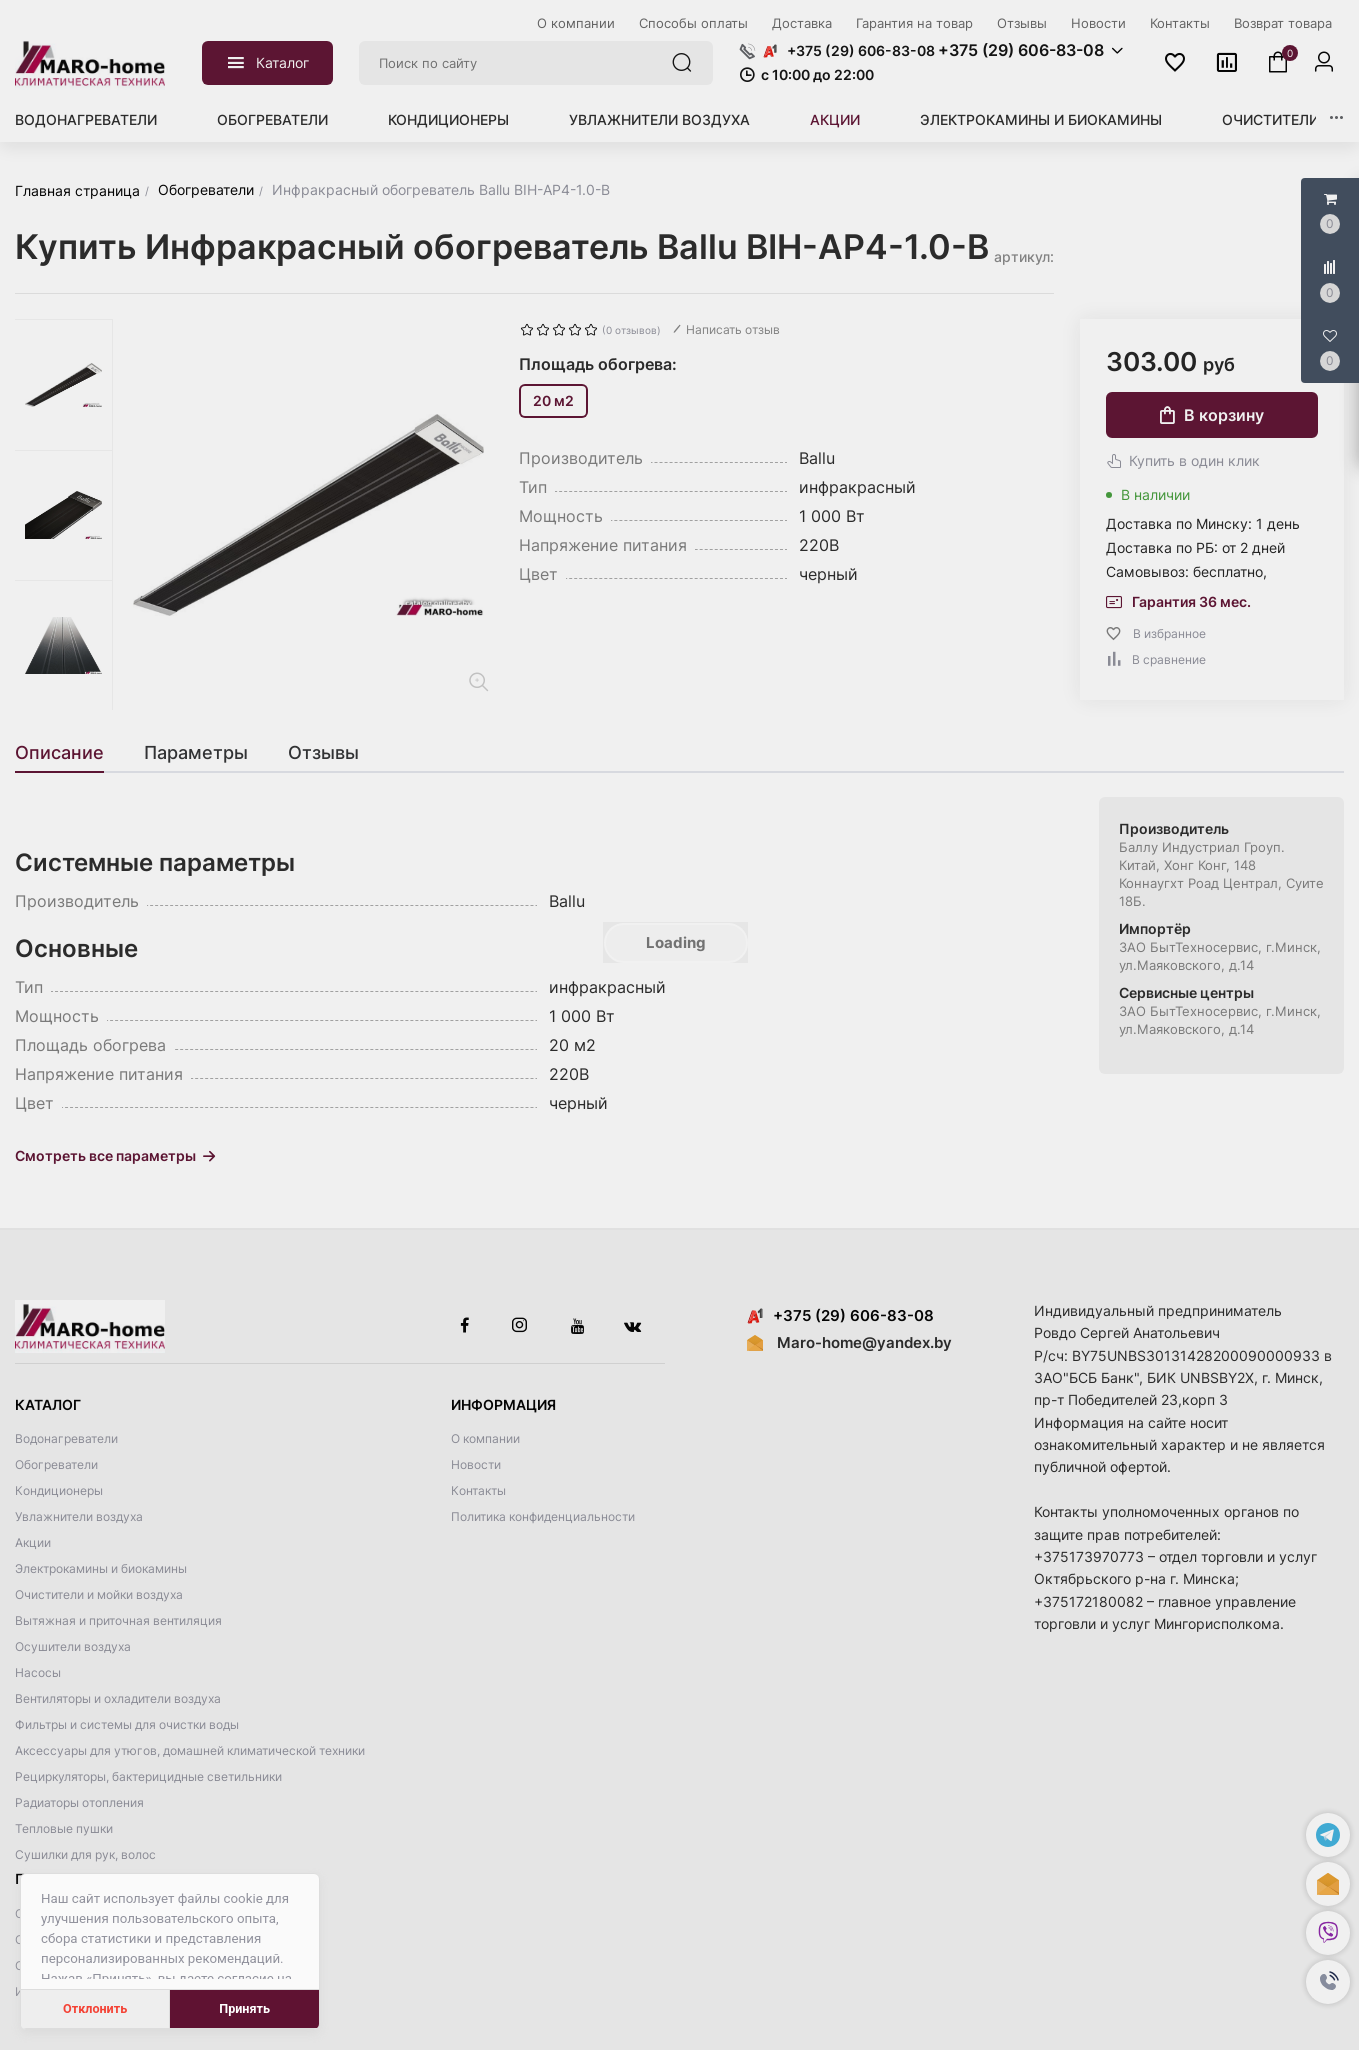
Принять (244, 2008)
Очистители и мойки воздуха (99, 1594)
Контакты (478, 1490)
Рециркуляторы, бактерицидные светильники (148, 1776)
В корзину (1212, 415)
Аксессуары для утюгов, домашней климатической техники (190, 1750)
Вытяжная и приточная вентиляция (118, 1620)
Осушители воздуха (73, 1646)
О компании (485, 1438)
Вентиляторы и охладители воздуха (118, 1698)
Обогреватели (272, 119)
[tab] (69, 753)
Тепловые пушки (64, 1828)
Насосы (38, 1672)
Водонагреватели (86, 119)
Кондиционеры (448, 119)
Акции (835, 119)
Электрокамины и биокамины (1041, 119)
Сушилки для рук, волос (85, 1854)
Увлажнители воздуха (659, 119)
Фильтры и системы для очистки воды (127, 1724)
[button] (1328, 1982)
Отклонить (95, 2008)
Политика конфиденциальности (543, 1516)
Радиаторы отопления (79, 1802)
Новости (476, 1464)
